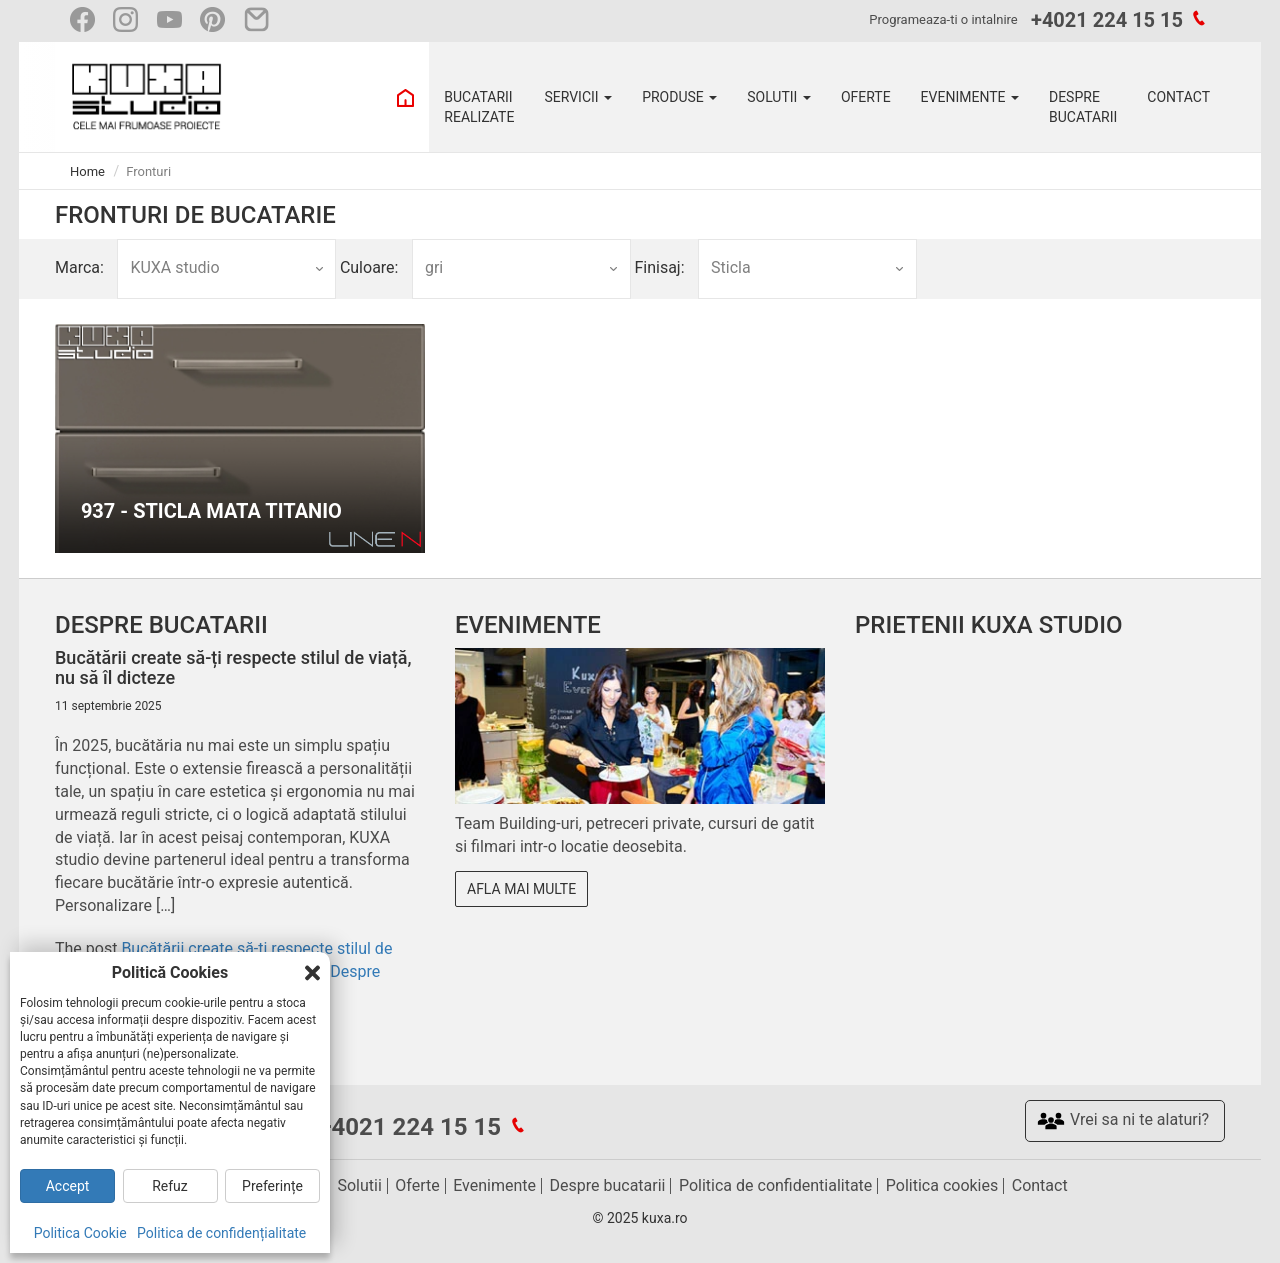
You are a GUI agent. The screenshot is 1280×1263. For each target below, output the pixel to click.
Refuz (170, 1186)
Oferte (417, 1185)
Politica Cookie (80, 1233)
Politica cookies (942, 1185)
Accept (68, 1186)
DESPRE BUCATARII (1083, 107)
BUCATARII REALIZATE (479, 107)
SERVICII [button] (578, 97)
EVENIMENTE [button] (970, 97)
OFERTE (866, 97)
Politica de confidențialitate (221, 1233)
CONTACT (1178, 97)
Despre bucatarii (608, 1185)
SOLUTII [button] (779, 97)
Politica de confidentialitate (775, 1185)
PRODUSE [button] (679, 97)
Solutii (359, 1185)
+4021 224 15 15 (1107, 20)
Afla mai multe (521, 889)
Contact (1040, 1185)
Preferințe (272, 1186)
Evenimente (494, 1185)
